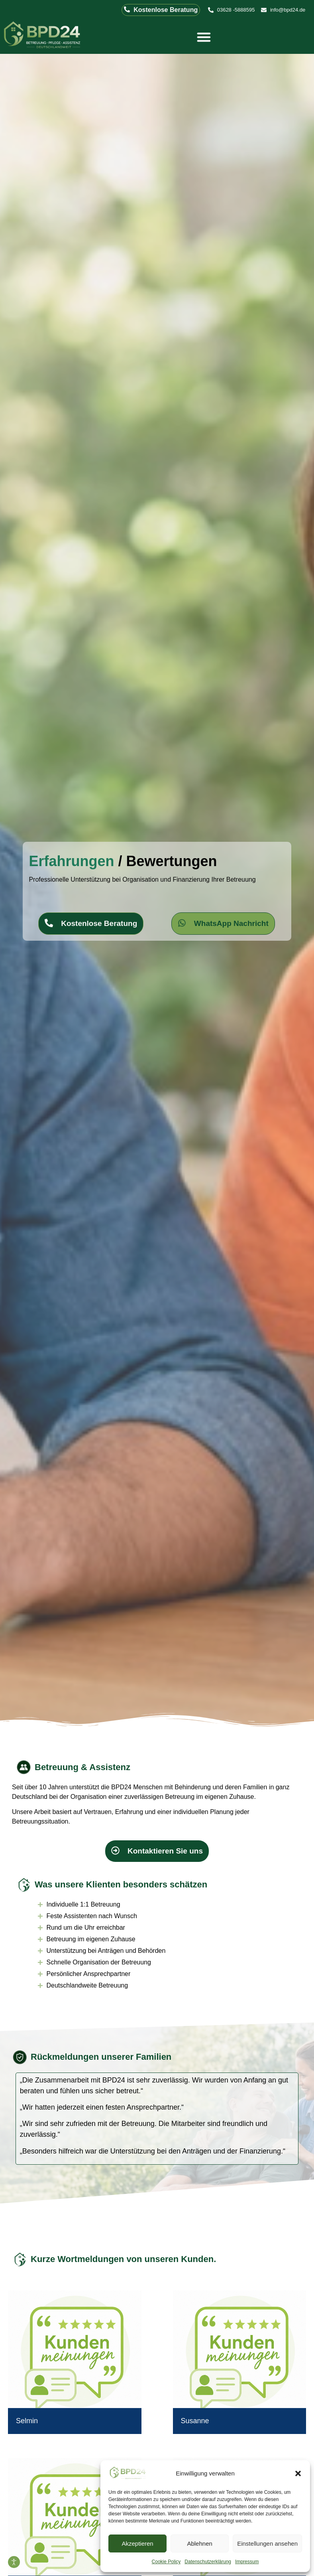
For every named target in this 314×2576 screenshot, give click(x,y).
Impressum (247, 2561)
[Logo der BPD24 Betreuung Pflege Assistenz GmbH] (43, 36)
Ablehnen (199, 2543)
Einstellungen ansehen (267, 2543)
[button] (298, 2473)
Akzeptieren (137, 2543)
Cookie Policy (166, 2561)
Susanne (195, 2421)
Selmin (27, 2421)
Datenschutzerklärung (207, 2561)
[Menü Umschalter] (204, 36)
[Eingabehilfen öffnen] (14, 2562)
